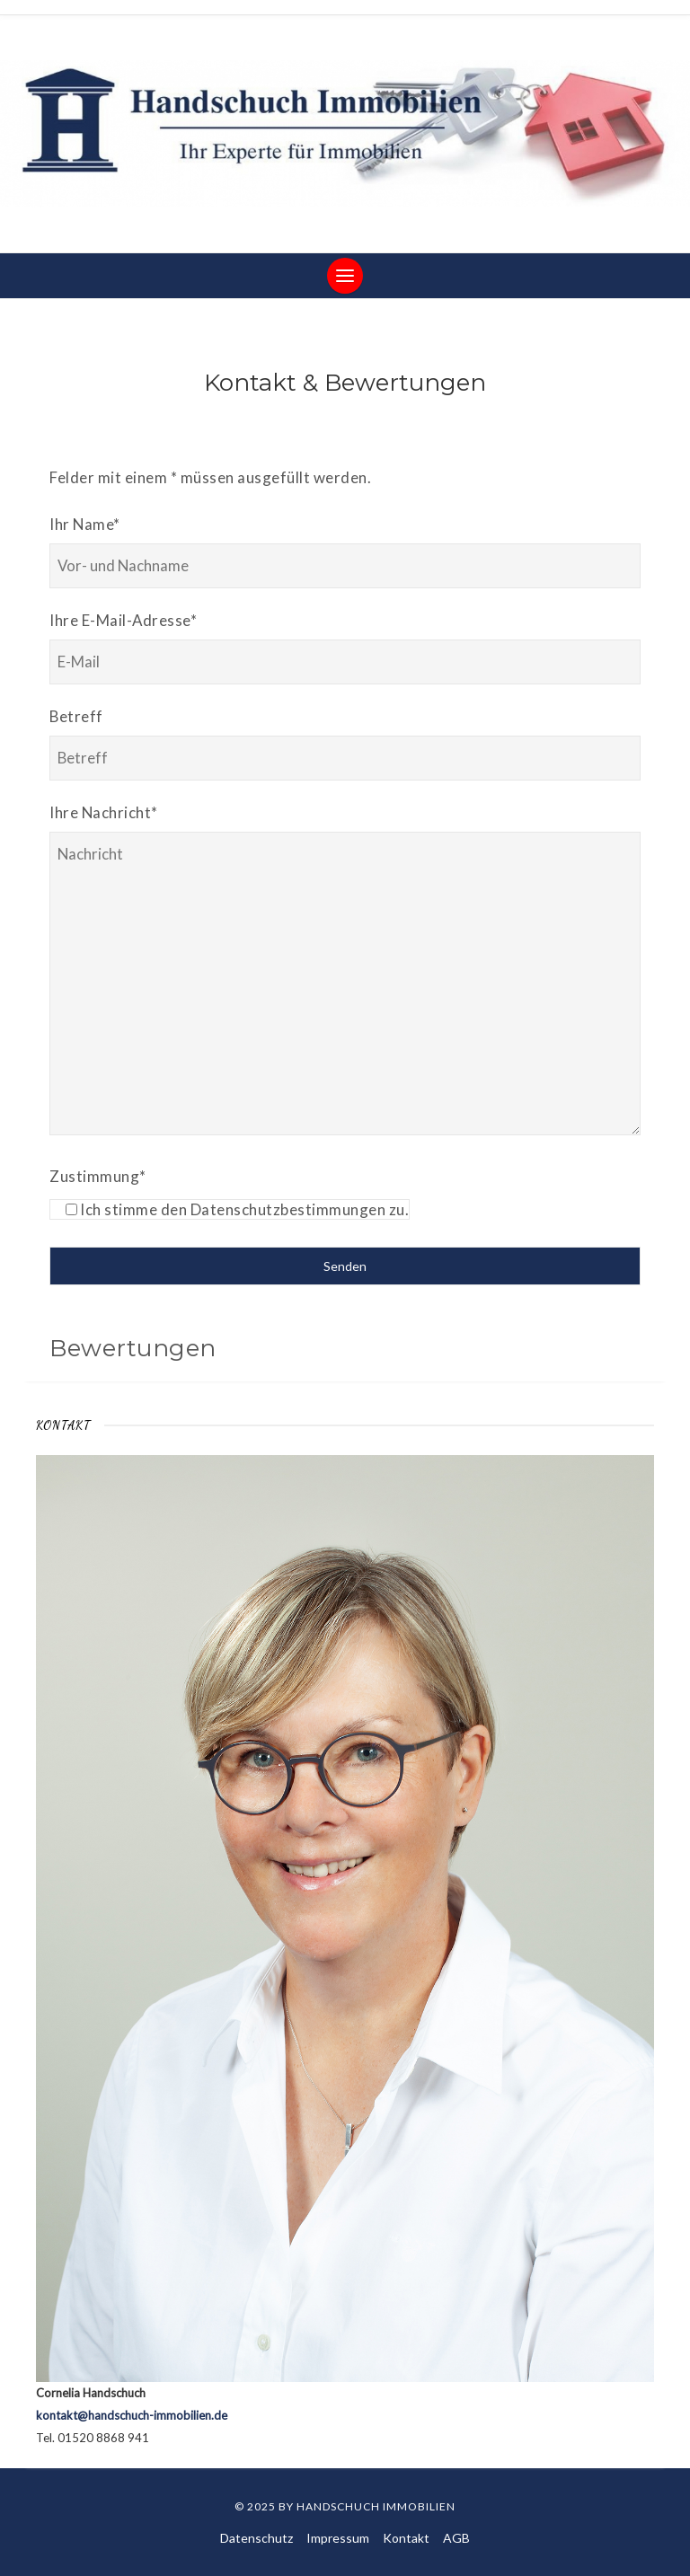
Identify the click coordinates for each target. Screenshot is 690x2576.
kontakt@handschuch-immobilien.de (131, 2415)
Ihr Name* (84, 524)
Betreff (76, 716)
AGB (456, 2537)
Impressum (337, 2537)
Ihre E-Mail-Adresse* (123, 620)
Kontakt (406, 2537)
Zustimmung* (97, 1176)
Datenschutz (256, 2537)
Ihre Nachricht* (103, 812)
